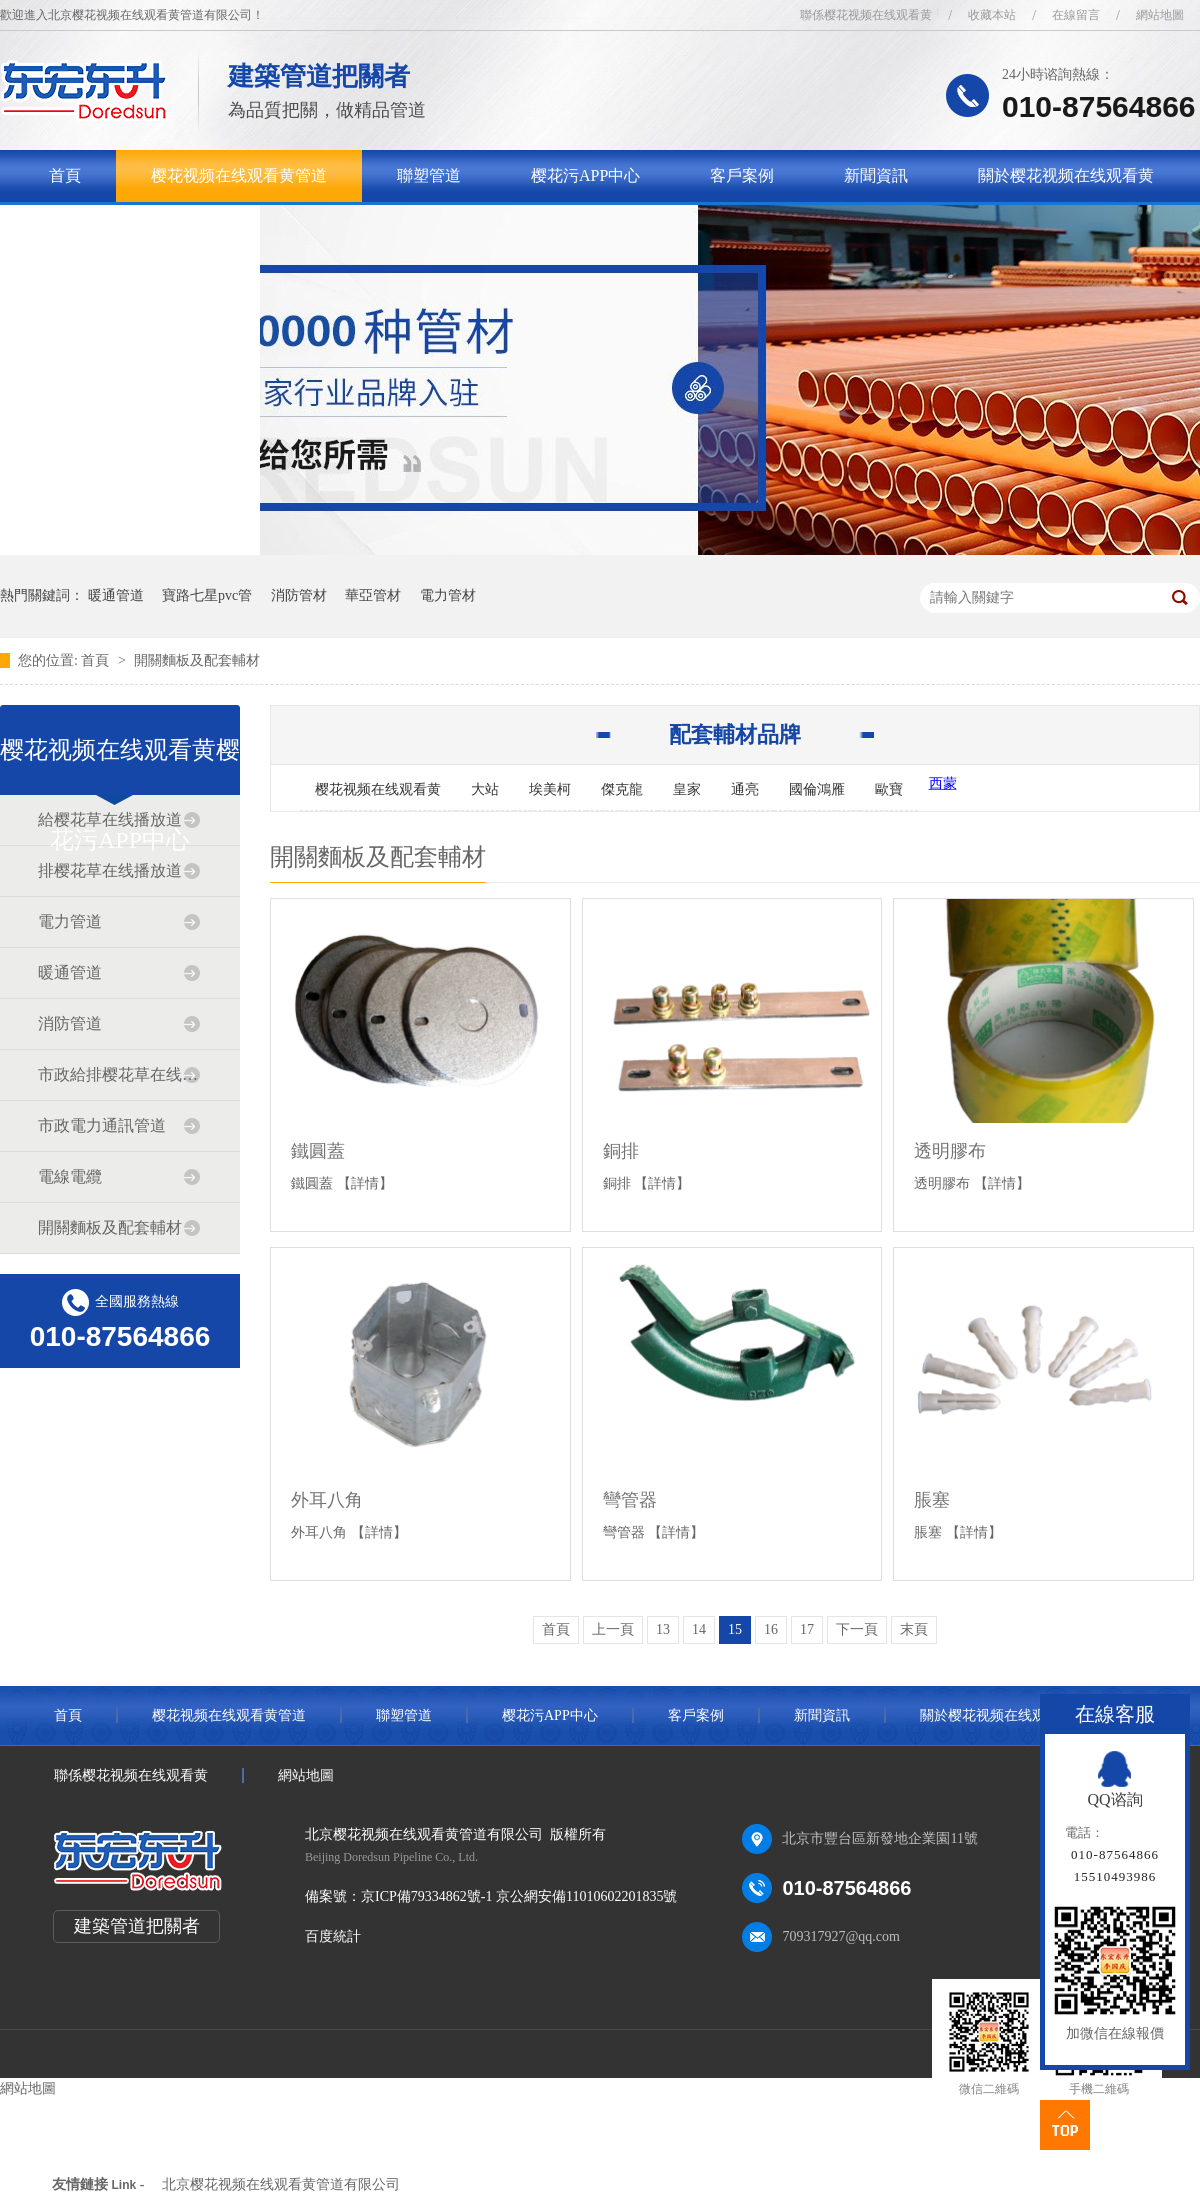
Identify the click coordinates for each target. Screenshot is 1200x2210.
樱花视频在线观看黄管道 (239, 175)
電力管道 (70, 921)
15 (735, 1629)
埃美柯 (550, 789)
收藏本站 (992, 15)
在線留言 (1076, 15)
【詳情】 (365, 1183)
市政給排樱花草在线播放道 (119, 1074)
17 (807, 1629)
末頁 (914, 1629)
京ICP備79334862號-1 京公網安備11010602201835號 (519, 1896)
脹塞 (932, 1500)
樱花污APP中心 (585, 175)
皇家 (687, 789)
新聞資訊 (876, 175)
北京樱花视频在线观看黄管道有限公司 (281, 2184)
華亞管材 (373, 595)
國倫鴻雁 (817, 789)
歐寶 (889, 789)
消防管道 (70, 1023)
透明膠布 (950, 1151)
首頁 (65, 175)
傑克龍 (622, 789)
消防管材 (299, 595)
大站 (485, 789)
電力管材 (448, 595)
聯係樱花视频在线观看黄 (866, 15)
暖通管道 (116, 595)
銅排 (621, 1151)
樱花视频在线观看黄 (378, 789)
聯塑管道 (429, 175)
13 (663, 1629)
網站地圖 (1160, 15)
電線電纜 (70, 1176)
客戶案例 (742, 175)
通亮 (745, 789)
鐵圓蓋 (318, 1151)
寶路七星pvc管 (207, 595)
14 (699, 1629)
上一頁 (613, 1629)
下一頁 (857, 1629)
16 (771, 1629)
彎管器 (630, 1500)
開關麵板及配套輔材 (197, 660)
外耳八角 (327, 1500)
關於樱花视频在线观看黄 (1066, 175)
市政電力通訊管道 (102, 1125)
